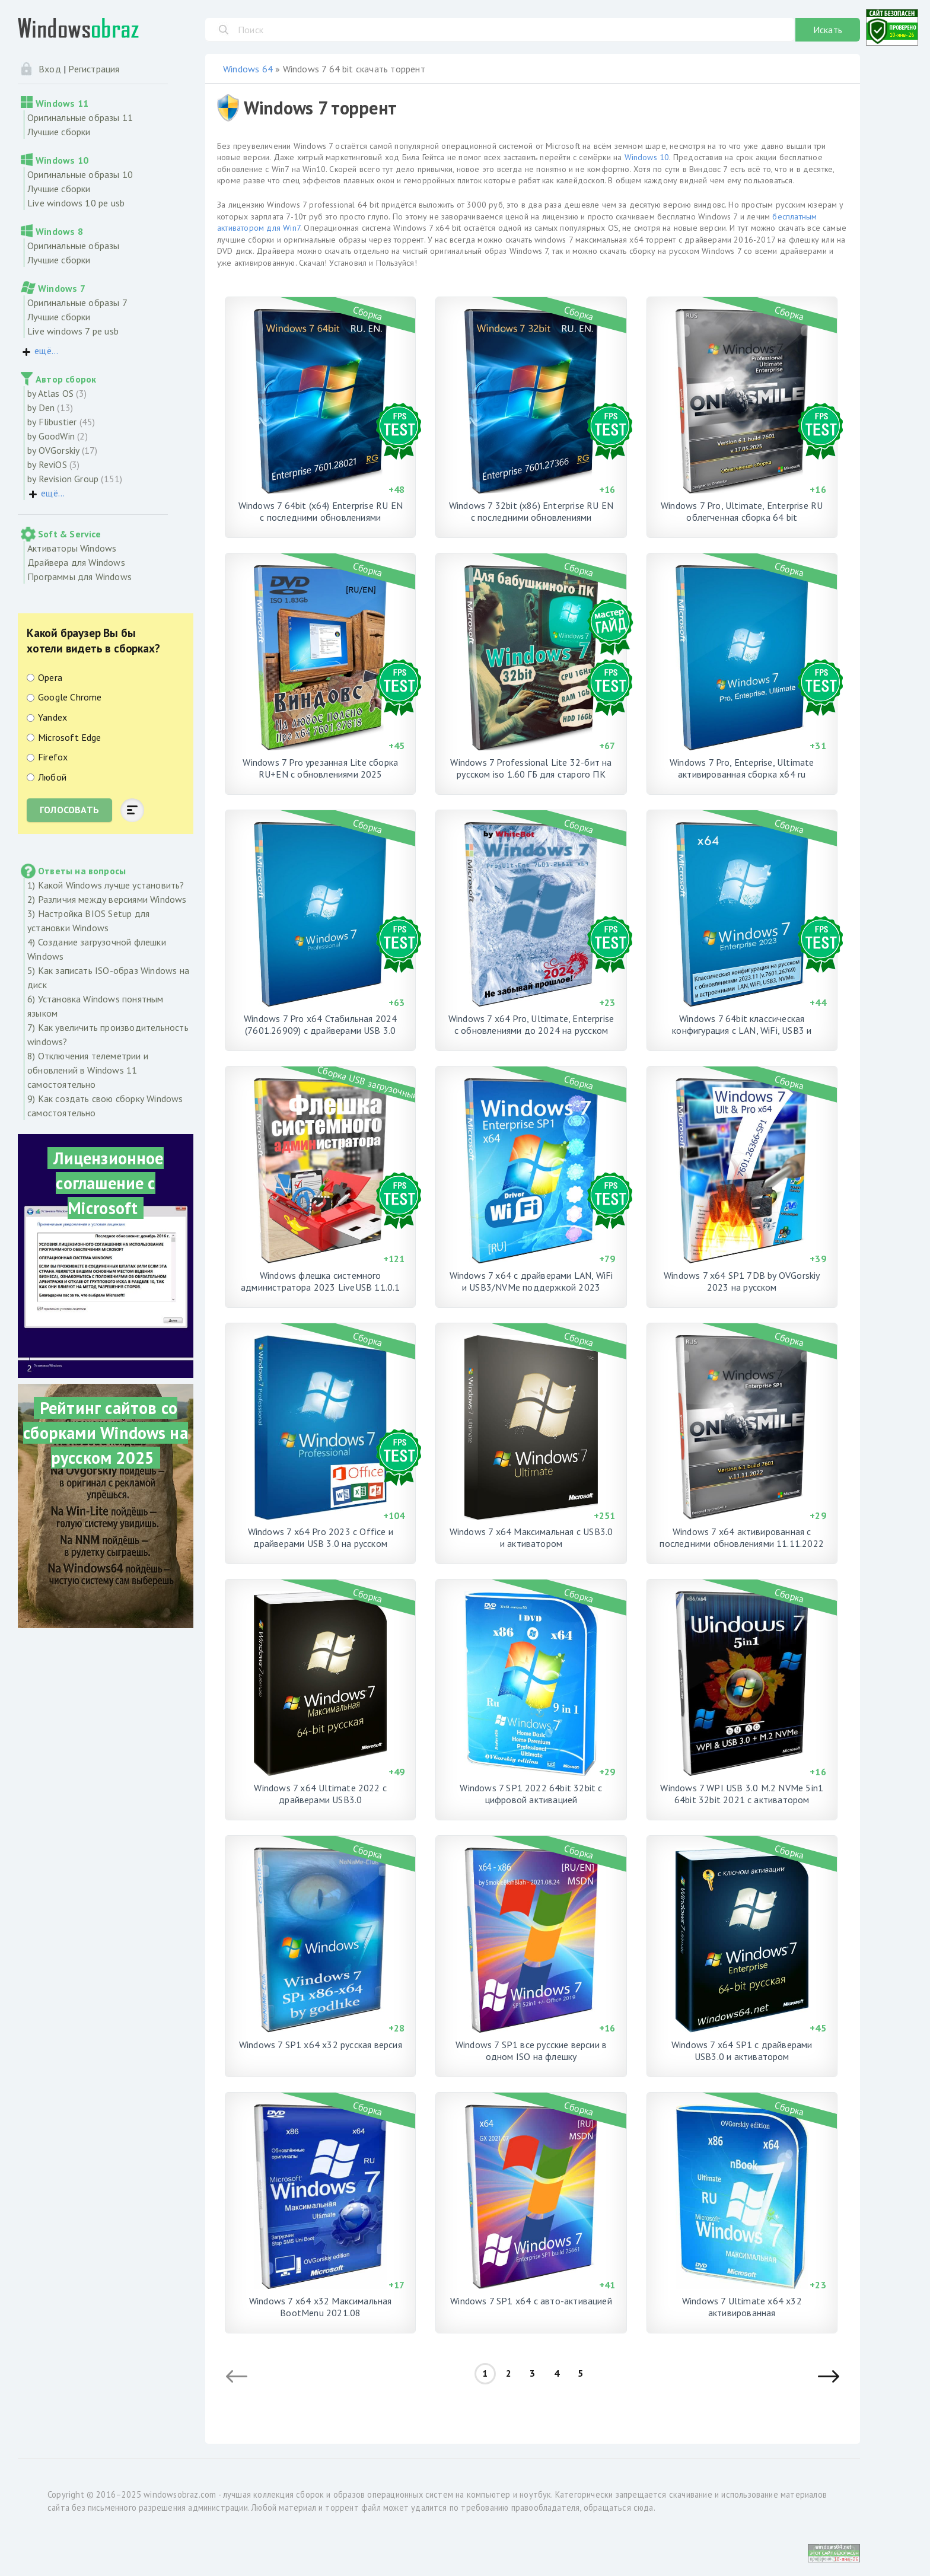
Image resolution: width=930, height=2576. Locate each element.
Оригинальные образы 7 (77, 302)
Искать (827, 30)
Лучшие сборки (59, 132)
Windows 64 (248, 69)
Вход (50, 69)
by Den (41, 407)
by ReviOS (47, 464)
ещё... (46, 350)
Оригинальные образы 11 (80, 117)
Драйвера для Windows (76, 562)
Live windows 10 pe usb (76, 203)
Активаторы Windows (71, 548)
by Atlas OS (50, 393)
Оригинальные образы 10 (80, 174)
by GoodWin (51, 436)
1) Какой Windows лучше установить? (105, 885)
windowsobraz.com (180, 2494)
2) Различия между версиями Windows (107, 899)
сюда (643, 2507)
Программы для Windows (79, 576)
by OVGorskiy (53, 450)
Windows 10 (647, 157)
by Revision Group (62, 479)
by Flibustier (52, 422)
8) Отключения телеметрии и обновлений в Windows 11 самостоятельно (87, 1070)
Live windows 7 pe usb (73, 331)
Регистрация (93, 69)
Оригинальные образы (73, 245)
